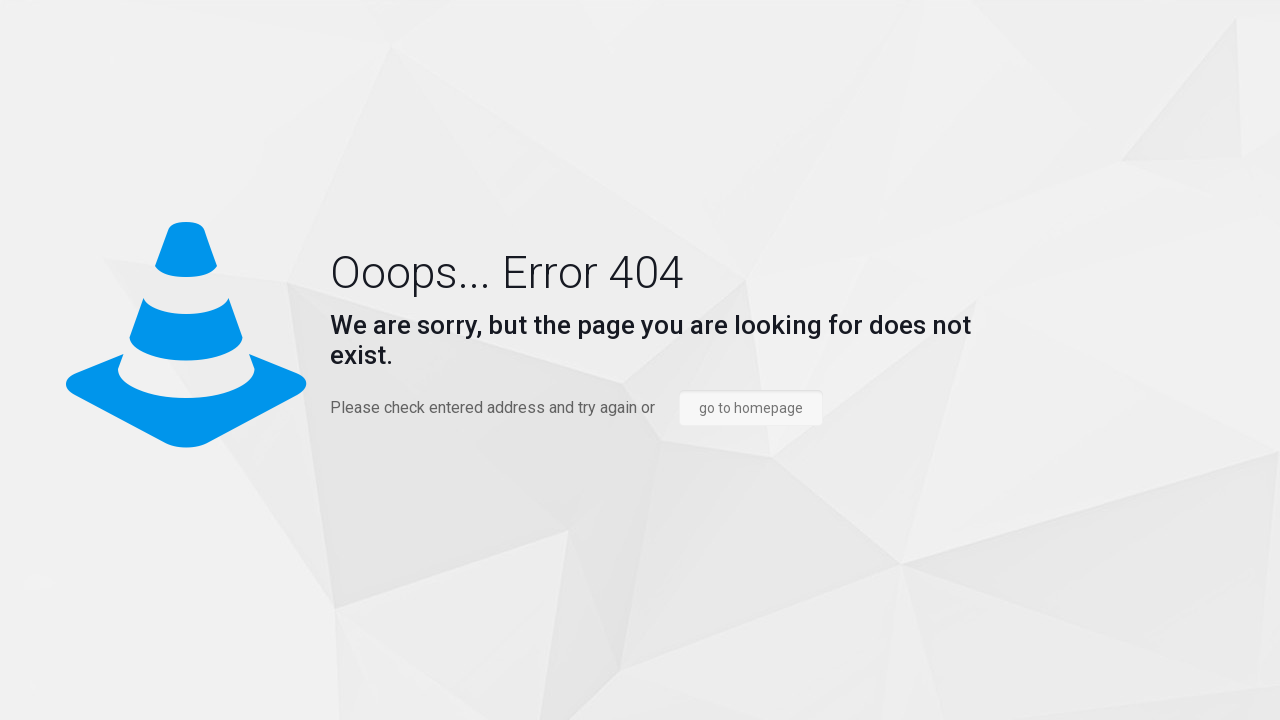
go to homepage (751, 408)
